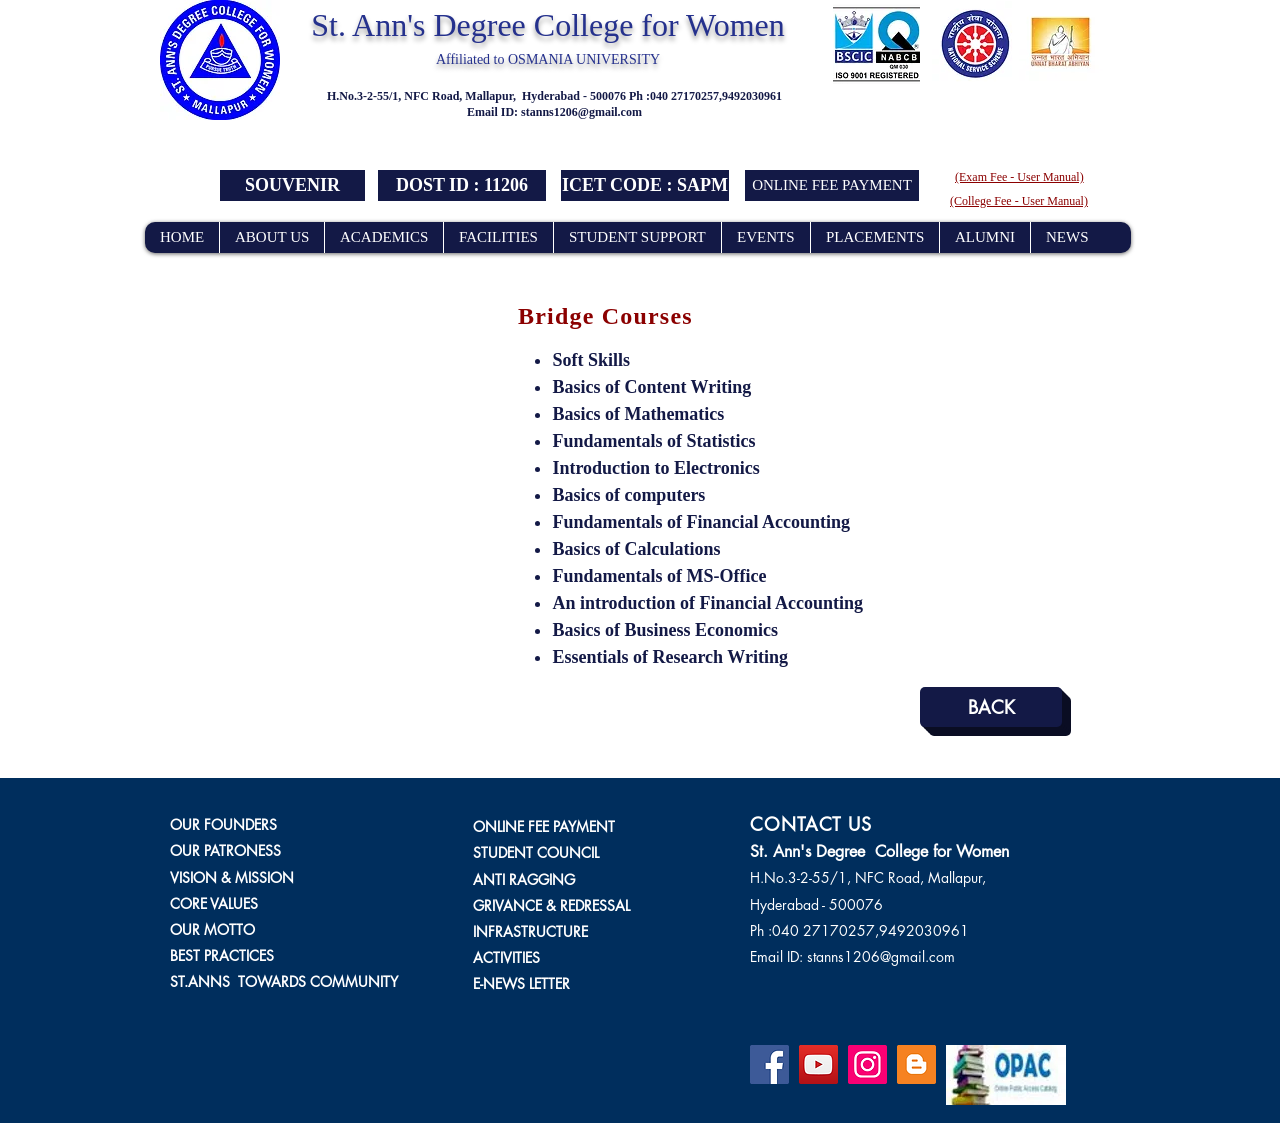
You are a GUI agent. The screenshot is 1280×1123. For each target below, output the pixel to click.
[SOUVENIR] (292, 185)
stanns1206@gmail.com (581, 112)
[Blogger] (916, 1064)
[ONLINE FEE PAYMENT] (832, 185)
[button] (462, 185)
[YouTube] (818, 1064)
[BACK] (991, 707)
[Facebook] (769, 1064)
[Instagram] (867, 1064)
